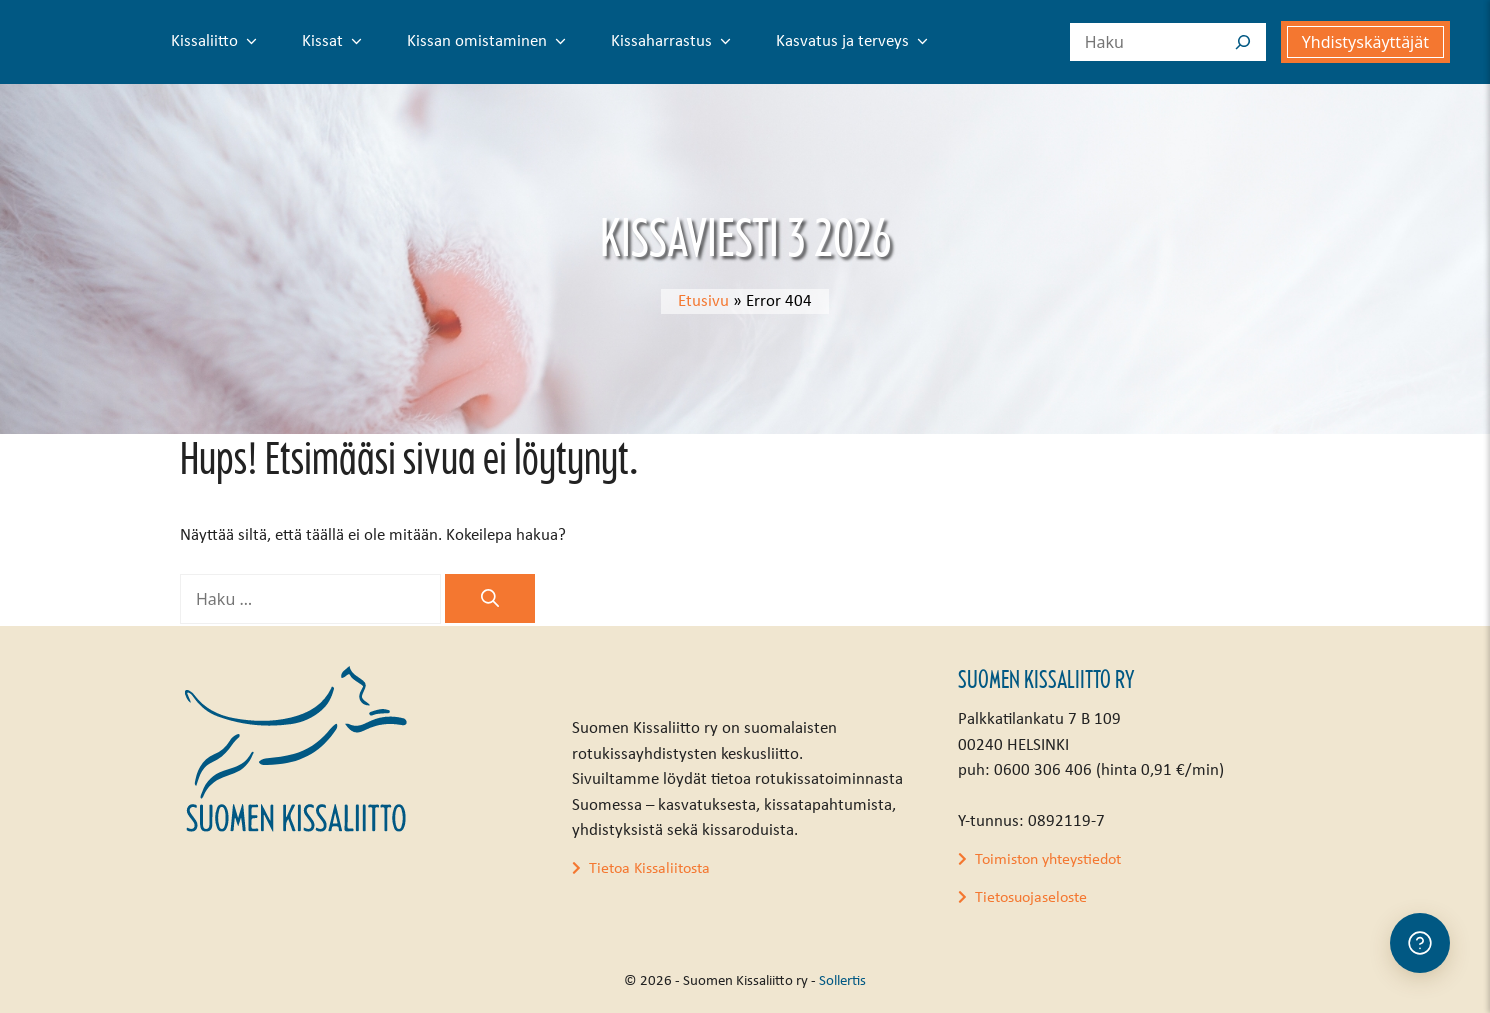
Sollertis (842, 981)
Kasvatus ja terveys (856, 42)
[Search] (1243, 42)
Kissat (336, 42)
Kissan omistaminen (490, 42)
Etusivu (703, 301)
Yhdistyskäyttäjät (1365, 42)
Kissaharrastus (675, 42)
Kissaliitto (218, 42)
